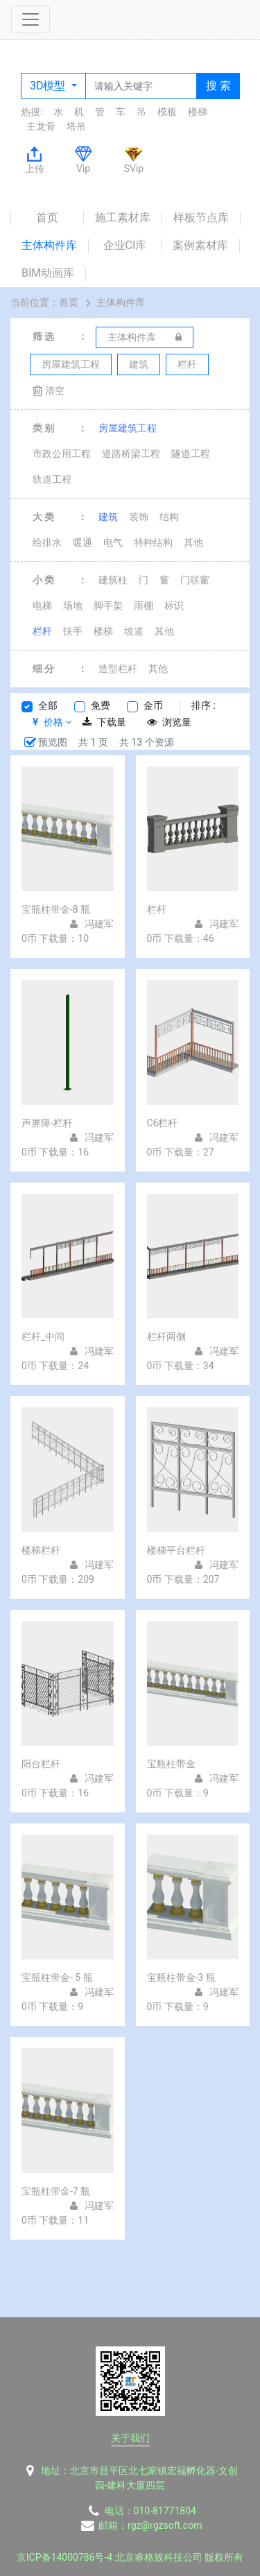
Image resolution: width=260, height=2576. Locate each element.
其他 (193, 542)
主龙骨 (40, 126)
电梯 (42, 605)
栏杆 (42, 631)
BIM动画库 (47, 273)
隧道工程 (190, 453)
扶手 (73, 631)
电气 (113, 542)
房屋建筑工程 (127, 427)
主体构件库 (49, 245)
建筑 (108, 516)
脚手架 (108, 605)
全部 (48, 705)
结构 (169, 516)
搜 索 (218, 85)
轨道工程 (52, 479)
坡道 (134, 631)
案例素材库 (200, 245)
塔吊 (76, 126)
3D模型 (49, 85)
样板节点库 (201, 217)
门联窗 (194, 579)
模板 (167, 111)
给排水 (47, 542)
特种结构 (153, 542)
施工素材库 (122, 217)
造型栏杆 (117, 668)
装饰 (138, 516)
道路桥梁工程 (131, 453)
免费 (100, 705)
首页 (47, 217)
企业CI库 (125, 245)
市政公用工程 (62, 453)
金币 (153, 705)
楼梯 (197, 111)
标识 (174, 605)
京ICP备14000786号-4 (64, 2557)
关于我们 (130, 2438)
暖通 (82, 542)
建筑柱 (113, 579)
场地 (73, 605)
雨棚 (143, 605)
